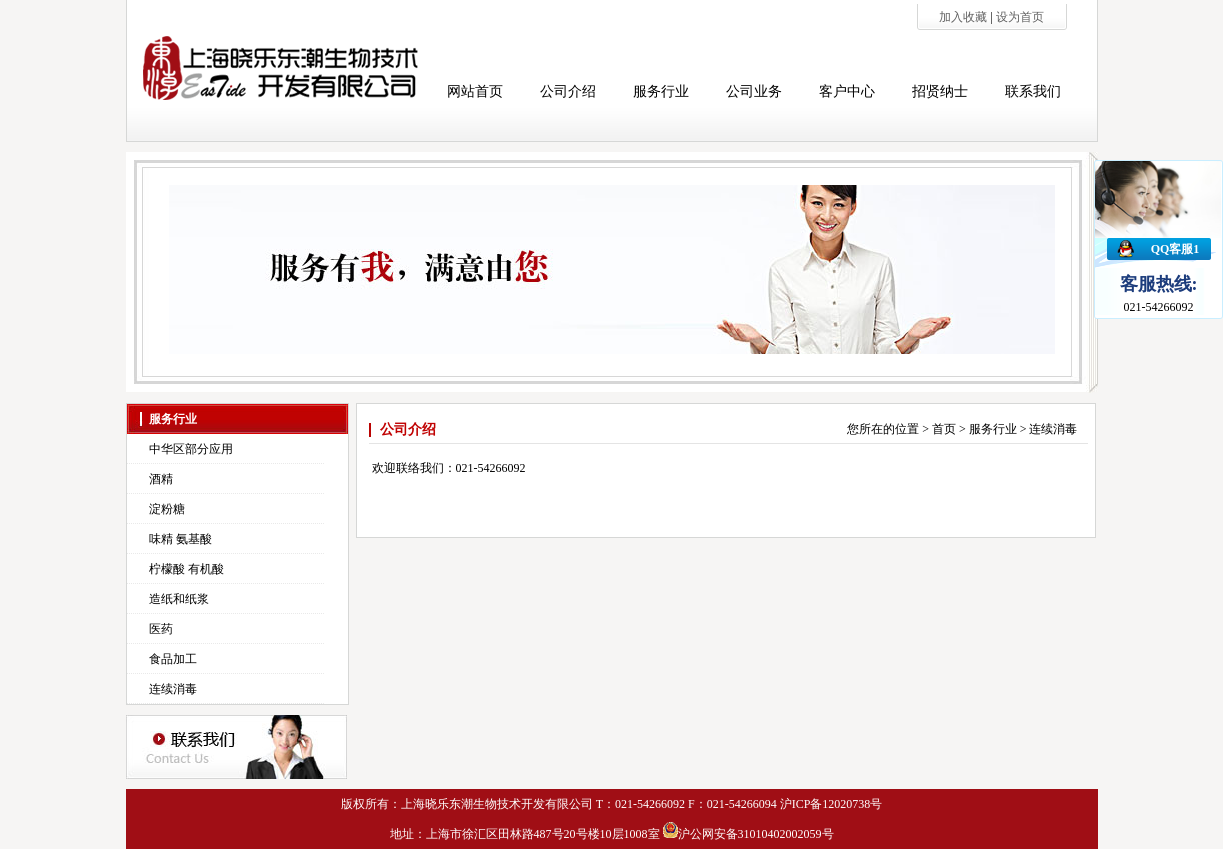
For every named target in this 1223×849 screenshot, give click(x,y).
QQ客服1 (1175, 249)
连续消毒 (173, 689)
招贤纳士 (940, 91)
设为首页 (1020, 17)
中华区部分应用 (191, 449)
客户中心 (847, 91)
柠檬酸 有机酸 (186, 569)
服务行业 (661, 91)
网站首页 (475, 91)
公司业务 (754, 91)
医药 (161, 629)
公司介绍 (568, 91)
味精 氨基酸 (180, 539)
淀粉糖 (167, 509)
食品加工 (173, 659)
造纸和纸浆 (179, 599)
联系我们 (1033, 91)
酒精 (161, 479)
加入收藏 (964, 17)
